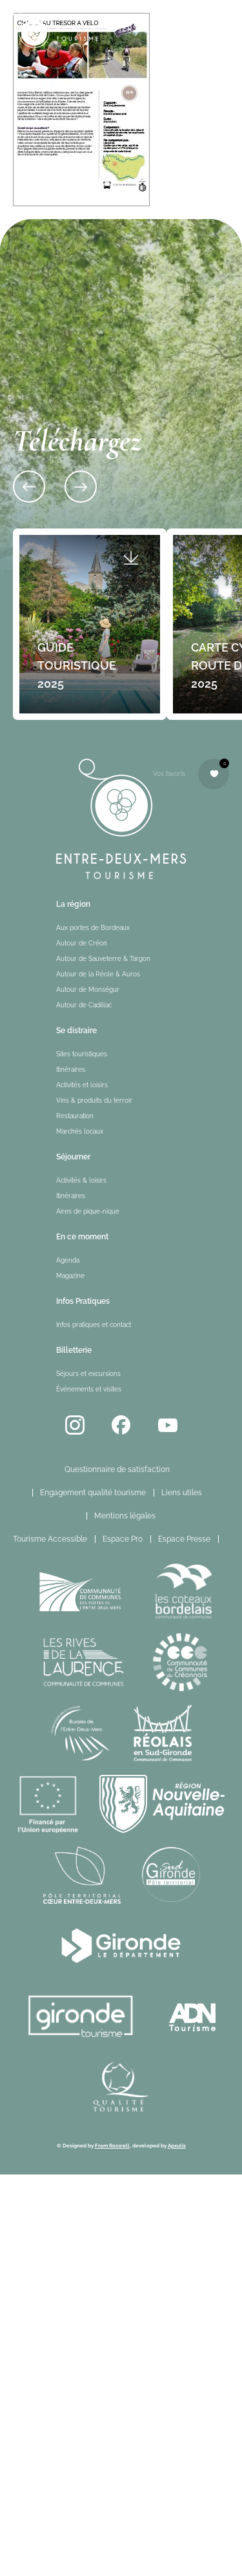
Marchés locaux (79, 1131)
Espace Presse (184, 1539)
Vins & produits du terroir (94, 1100)
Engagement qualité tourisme (93, 1492)
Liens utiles (181, 1492)
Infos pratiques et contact (93, 1324)
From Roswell (112, 2145)
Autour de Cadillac (84, 1005)
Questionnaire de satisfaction (117, 1469)
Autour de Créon (81, 943)
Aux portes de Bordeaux (93, 927)
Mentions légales (125, 1515)
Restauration (75, 1115)
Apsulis (177, 2145)
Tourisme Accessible (50, 1539)
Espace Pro (123, 1539)
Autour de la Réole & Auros (98, 974)
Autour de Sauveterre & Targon (103, 958)
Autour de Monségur (87, 989)
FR (233, 1539)
